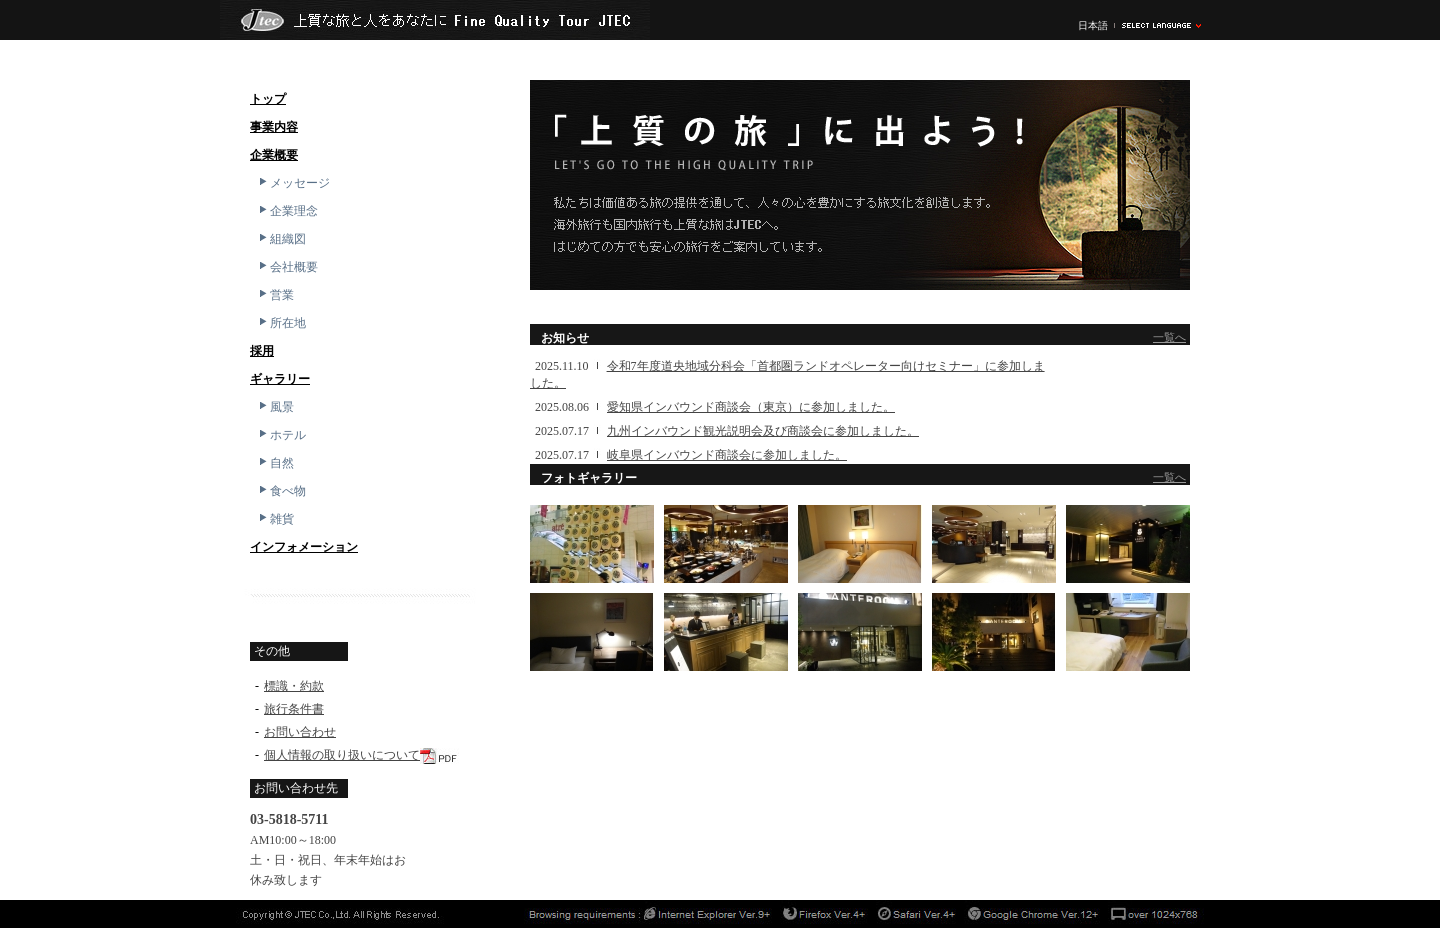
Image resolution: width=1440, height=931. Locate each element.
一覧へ (1169, 337)
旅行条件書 (294, 709)
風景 (275, 407)
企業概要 (274, 155)
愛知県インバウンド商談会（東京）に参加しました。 (751, 407)
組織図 (281, 239)
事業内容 (274, 127)
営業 (275, 295)
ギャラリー (280, 379)
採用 (262, 351)
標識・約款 (294, 686)
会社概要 (287, 267)
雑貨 (275, 519)
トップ (268, 99)
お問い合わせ (300, 732)
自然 (275, 463)
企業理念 (287, 211)
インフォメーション (304, 547)
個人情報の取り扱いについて (342, 755)
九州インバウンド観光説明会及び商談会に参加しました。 (763, 431)
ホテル (281, 435)
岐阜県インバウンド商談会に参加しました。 (727, 455)
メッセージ (293, 183)
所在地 (281, 323)
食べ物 (281, 491)
